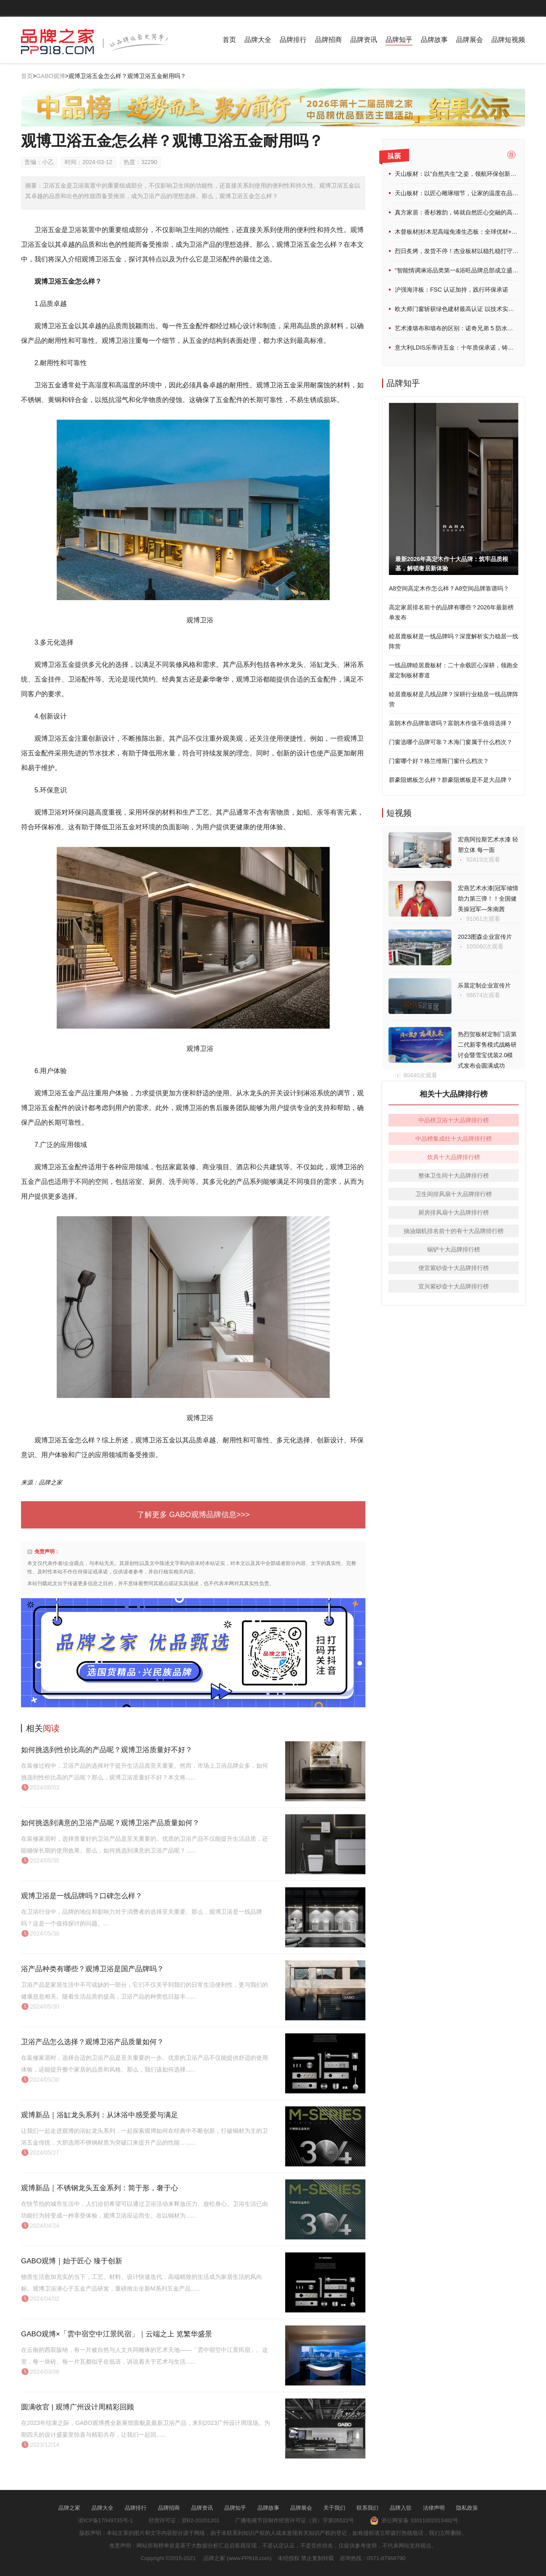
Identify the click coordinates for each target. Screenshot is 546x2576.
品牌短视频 (508, 39)
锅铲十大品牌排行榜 (453, 1249)
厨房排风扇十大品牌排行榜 (453, 1212)
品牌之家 (69, 2508)
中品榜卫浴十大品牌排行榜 (453, 1120)
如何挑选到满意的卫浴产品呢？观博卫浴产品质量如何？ (110, 1823)
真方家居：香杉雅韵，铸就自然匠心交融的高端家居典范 (468, 212)
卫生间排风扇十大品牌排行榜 (453, 1194)
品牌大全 (257, 39)
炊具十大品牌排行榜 (453, 1157)
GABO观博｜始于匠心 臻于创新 (71, 2261)
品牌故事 (434, 39)
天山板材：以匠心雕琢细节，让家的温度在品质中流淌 (465, 193)
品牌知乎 (399, 39)
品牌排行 (293, 39)
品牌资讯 (363, 39)
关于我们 (334, 2508)
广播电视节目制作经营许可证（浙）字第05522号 (294, 2520)
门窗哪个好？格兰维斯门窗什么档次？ (439, 761)
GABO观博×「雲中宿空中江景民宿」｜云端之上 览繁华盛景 (116, 2334)
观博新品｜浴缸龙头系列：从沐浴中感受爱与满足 (99, 2115)
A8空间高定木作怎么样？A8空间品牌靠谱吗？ (449, 588)
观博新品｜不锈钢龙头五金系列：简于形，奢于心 (99, 2188)
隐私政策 (467, 2508)
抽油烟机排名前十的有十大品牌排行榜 (454, 1231)
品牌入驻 (401, 2508)
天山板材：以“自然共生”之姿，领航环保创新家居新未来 (467, 173)
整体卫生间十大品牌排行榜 (453, 1175)
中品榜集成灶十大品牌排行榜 (453, 1138)
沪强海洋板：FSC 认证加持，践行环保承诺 (451, 289)
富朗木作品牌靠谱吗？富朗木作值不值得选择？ (450, 723)
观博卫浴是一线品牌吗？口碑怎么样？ (81, 1896)
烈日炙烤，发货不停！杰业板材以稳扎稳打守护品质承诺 (468, 251)
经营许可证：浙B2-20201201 (184, 2520)
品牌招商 (328, 39)
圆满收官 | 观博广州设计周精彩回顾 (77, 2407)
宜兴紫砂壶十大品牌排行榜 (453, 1286)
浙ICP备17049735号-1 (105, 2520)
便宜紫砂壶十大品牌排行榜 (453, 1267)
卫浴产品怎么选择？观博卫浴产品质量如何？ (92, 2042)
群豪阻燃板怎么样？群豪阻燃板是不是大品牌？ (450, 779)
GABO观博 (50, 76)
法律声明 (434, 2508)
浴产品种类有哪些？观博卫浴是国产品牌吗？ (92, 1969)
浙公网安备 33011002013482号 (414, 2520)
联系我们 (367, 2508)
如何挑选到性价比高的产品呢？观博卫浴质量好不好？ (106, 1750)
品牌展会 (469, 39)
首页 (229, 39)
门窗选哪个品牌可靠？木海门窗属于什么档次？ (450, 742)
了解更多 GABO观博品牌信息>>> (193, 1514)
